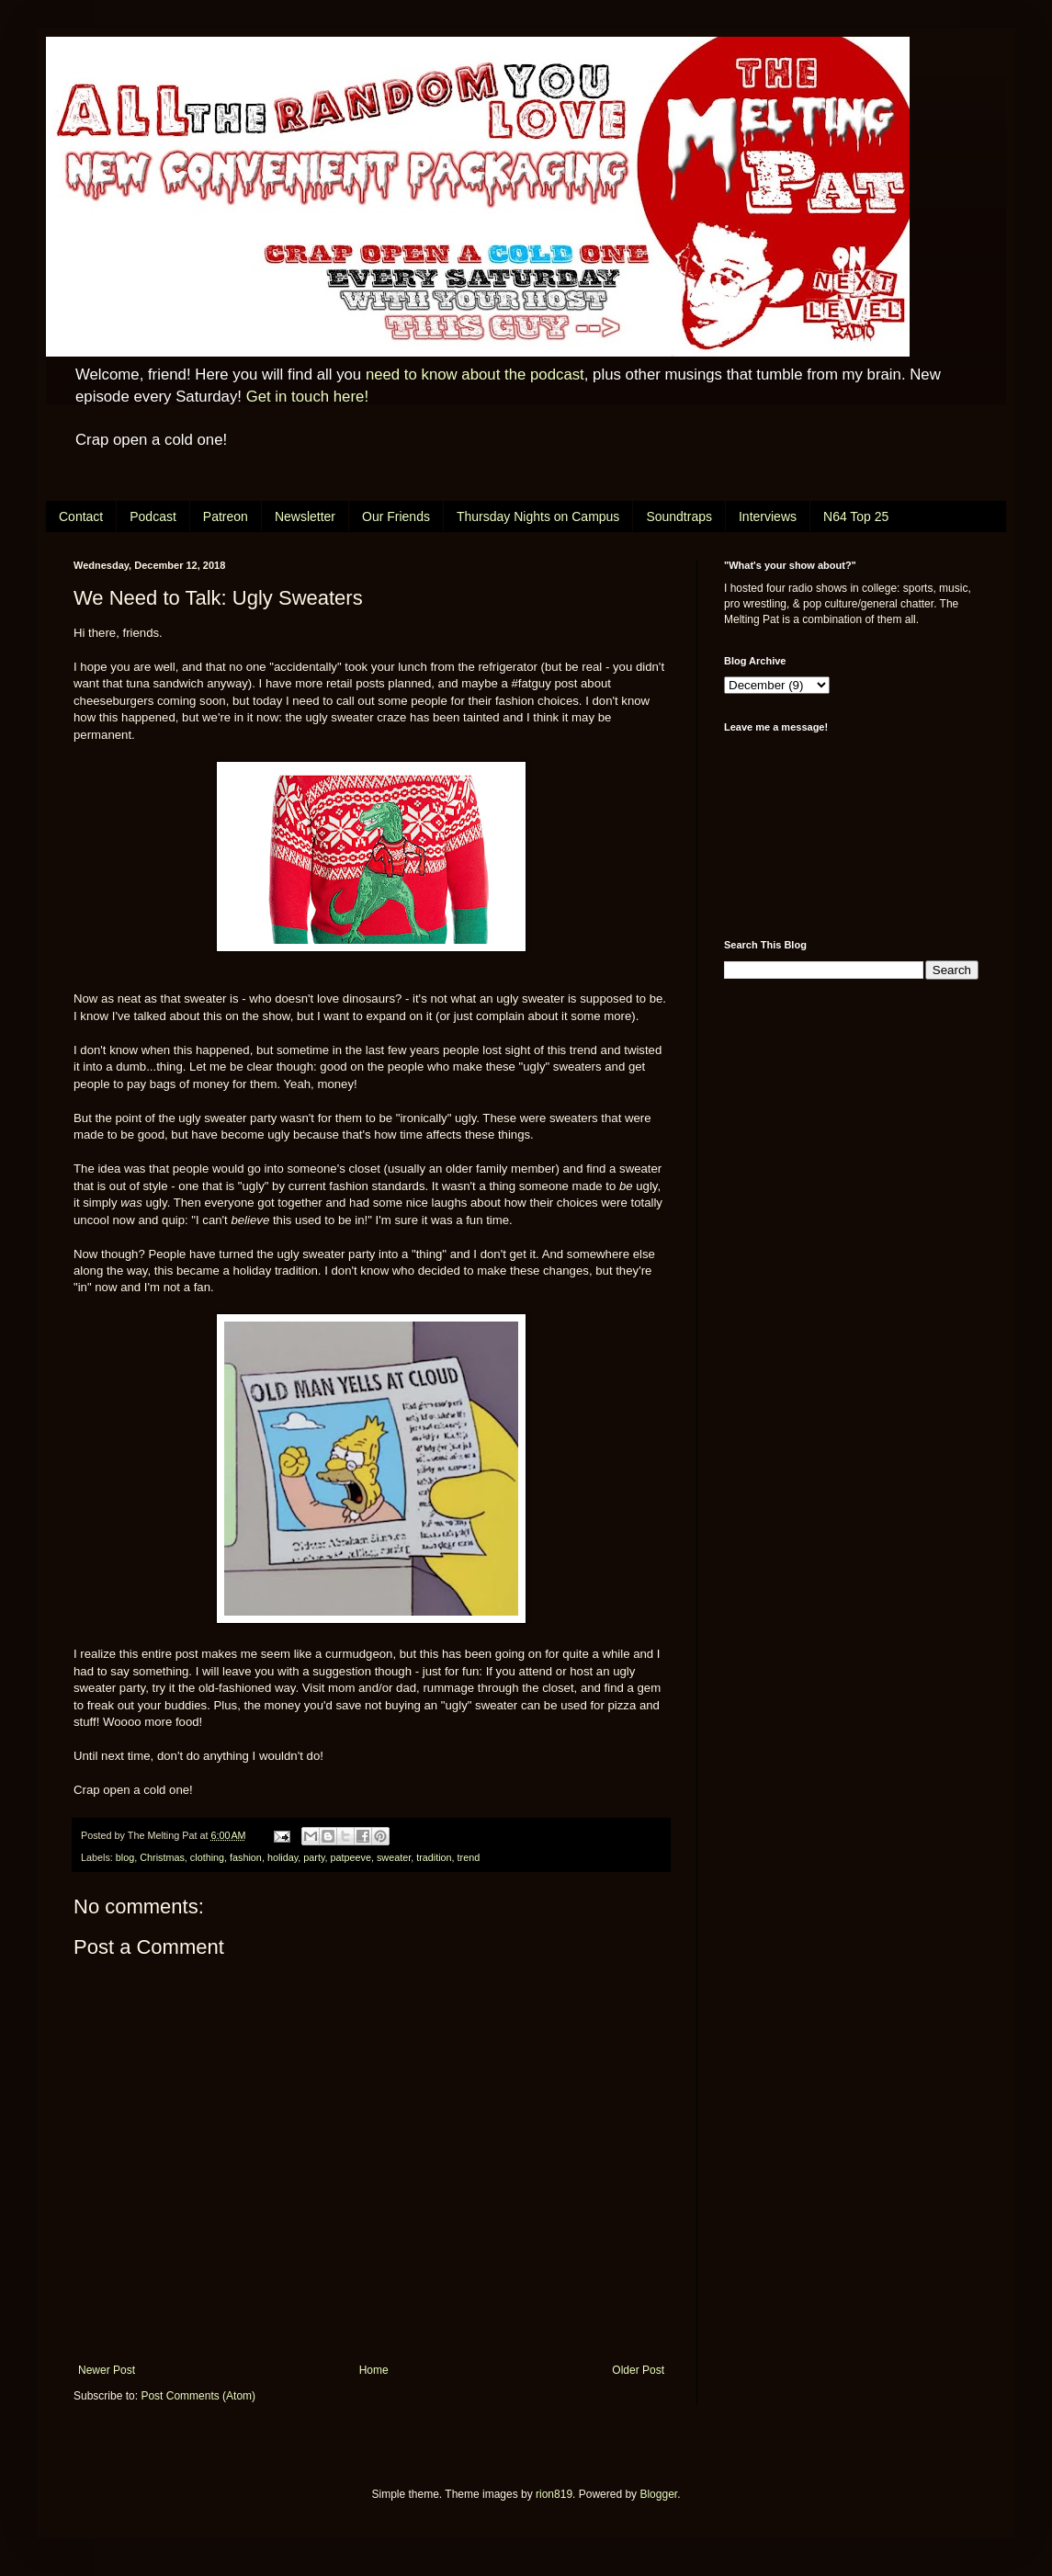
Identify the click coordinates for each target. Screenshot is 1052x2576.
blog (125, 1857)
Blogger (658, 2494)
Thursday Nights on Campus (538, 516)
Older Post (638, 2370)
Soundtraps (679, 516)
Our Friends (396, 516)
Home (374, 2370)
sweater (394, 1857)
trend (469, 1857)
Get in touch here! (307, 396)
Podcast (153, 516)
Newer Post (106, 2370)
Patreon (225, 516)
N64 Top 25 (855, 516)
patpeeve (351, 1857)
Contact (81, 516)
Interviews (768, 516)
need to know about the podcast (475, 374)
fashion (246, 1857)
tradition (433, 1857)
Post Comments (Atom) (198, 2395)
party (313, 1857)
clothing (207, 1857)
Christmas (162, 1857)
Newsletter (305, 516)
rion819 (554, 2494)
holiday (282, 1857)
